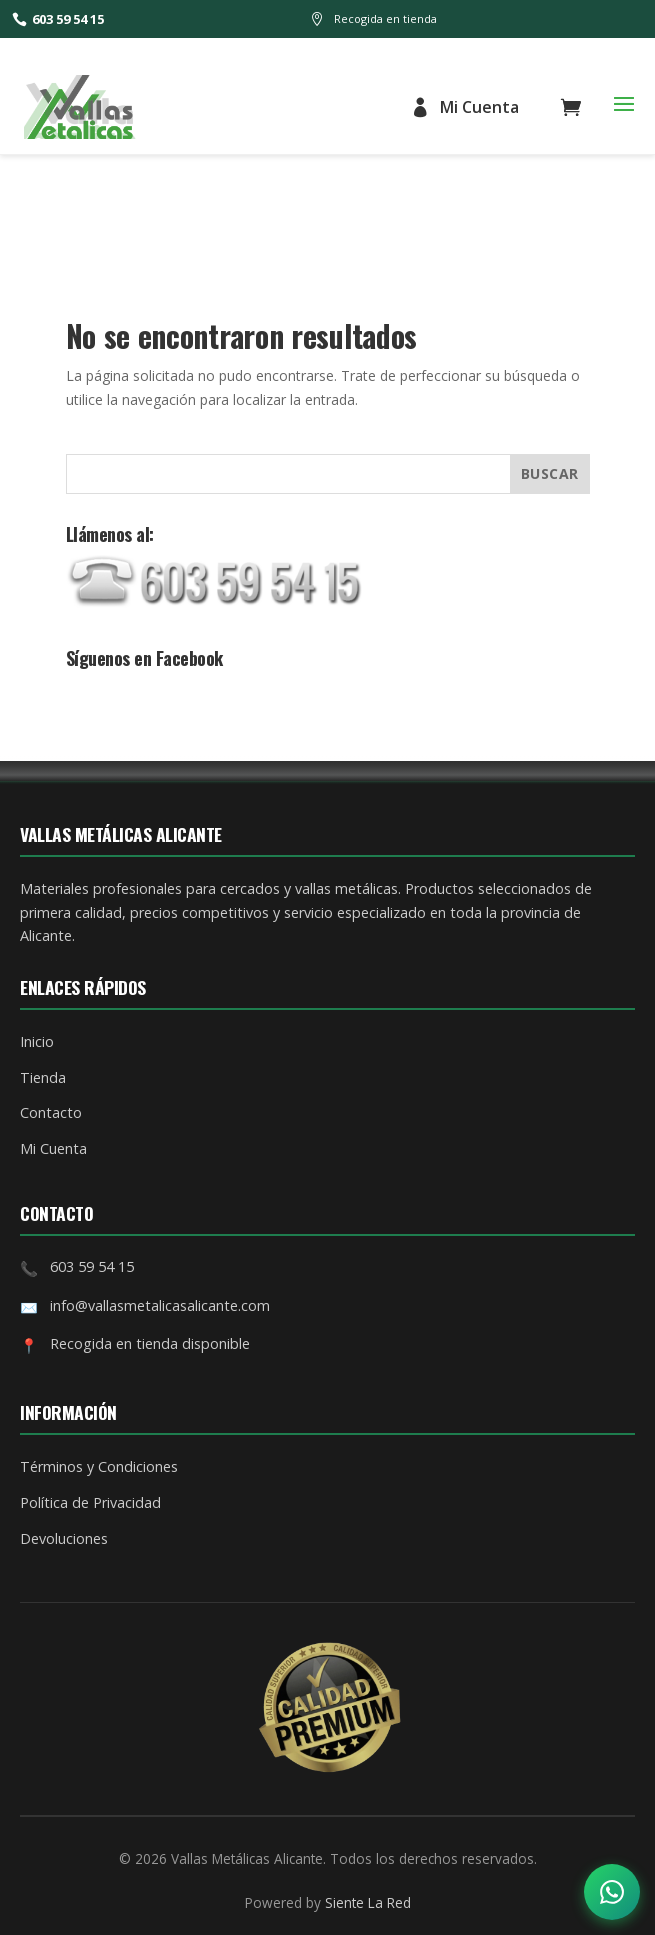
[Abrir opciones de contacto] (612, 1892)
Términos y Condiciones (99, 1466)
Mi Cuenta (464, 107)
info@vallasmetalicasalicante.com (160, 1305)
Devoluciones (64, 1538)
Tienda (43, 1077)
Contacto (51, 1112)
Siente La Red (368, 1902)
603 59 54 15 (58, 19)
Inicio (37, 1041)
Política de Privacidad (90, 1502)
